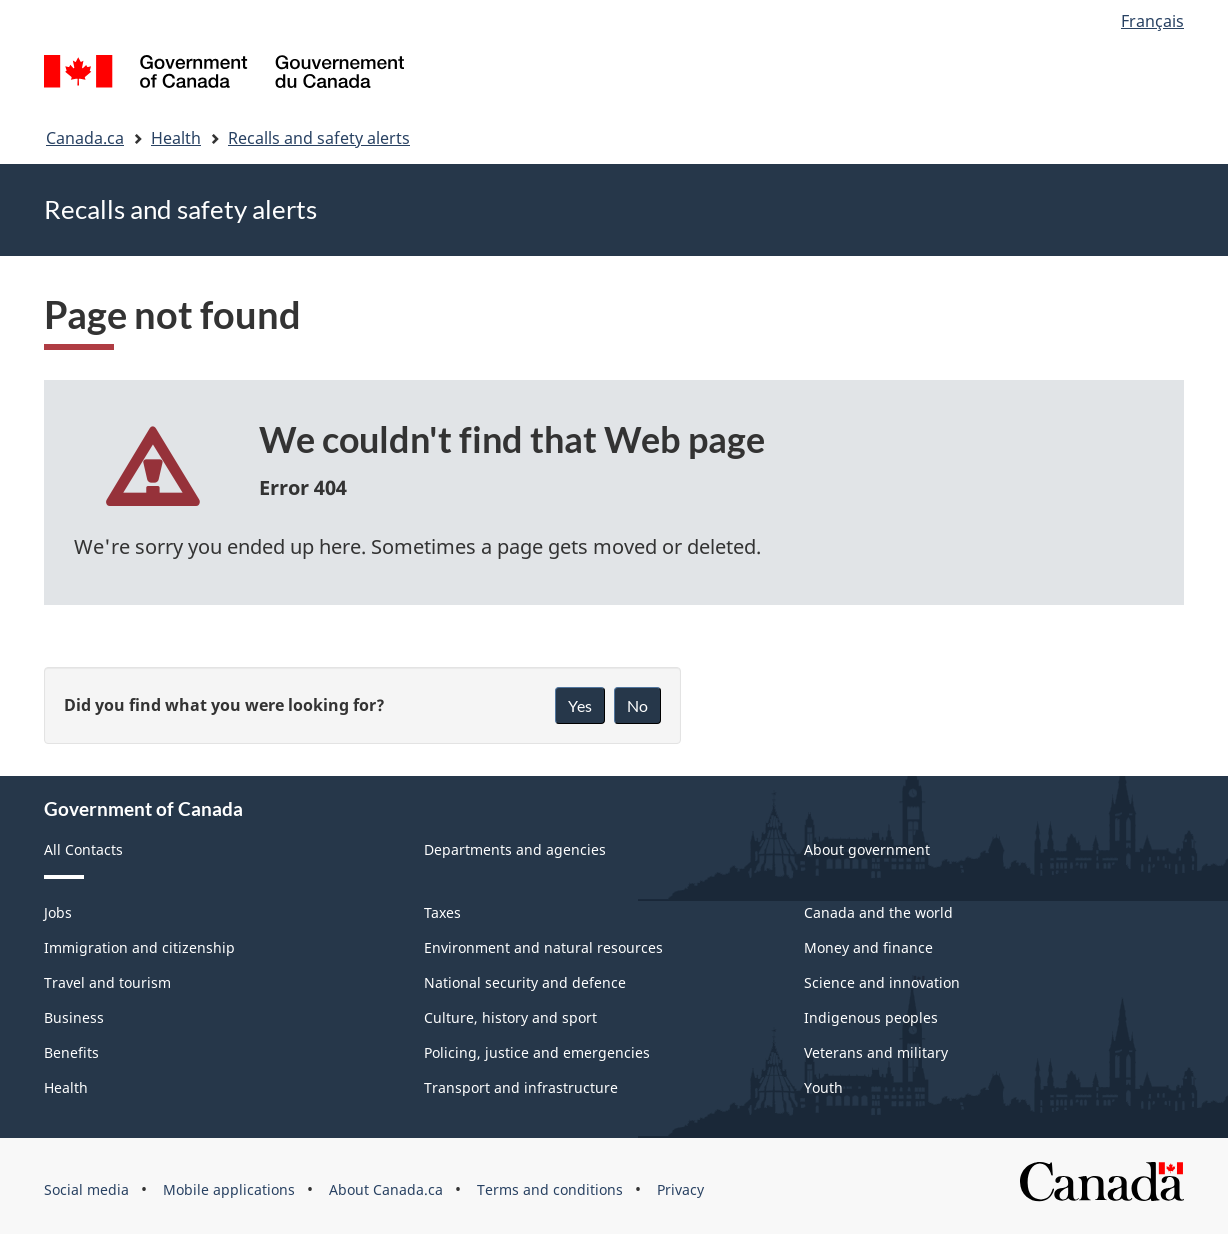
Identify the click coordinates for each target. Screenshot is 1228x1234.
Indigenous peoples (871, 1017)
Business (74, 1017)
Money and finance (868, 947)
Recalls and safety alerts (319, 138)
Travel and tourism (107, 982)
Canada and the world (878, 912)
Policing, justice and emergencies (537, 1052)
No (637, 705)
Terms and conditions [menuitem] (550, 1189)
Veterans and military (876, 1052)
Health (176, 138)
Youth (823, 1087)
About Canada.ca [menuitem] (386, 1189)
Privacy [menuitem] (680, 1189)
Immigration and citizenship (139, 947)
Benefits (71, 1052)
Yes (580, 705)
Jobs (58, 912)
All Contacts (83, 849)
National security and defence (525, 982)
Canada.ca (85, 138)
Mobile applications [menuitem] (229, 1189)
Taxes (442, 912)
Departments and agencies (515, 849)
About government (867, 849)
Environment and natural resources (543, 947)
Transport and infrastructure (521, 1087)
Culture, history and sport (510, 1017)
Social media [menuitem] (86, 1189)
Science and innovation (882, 982)
